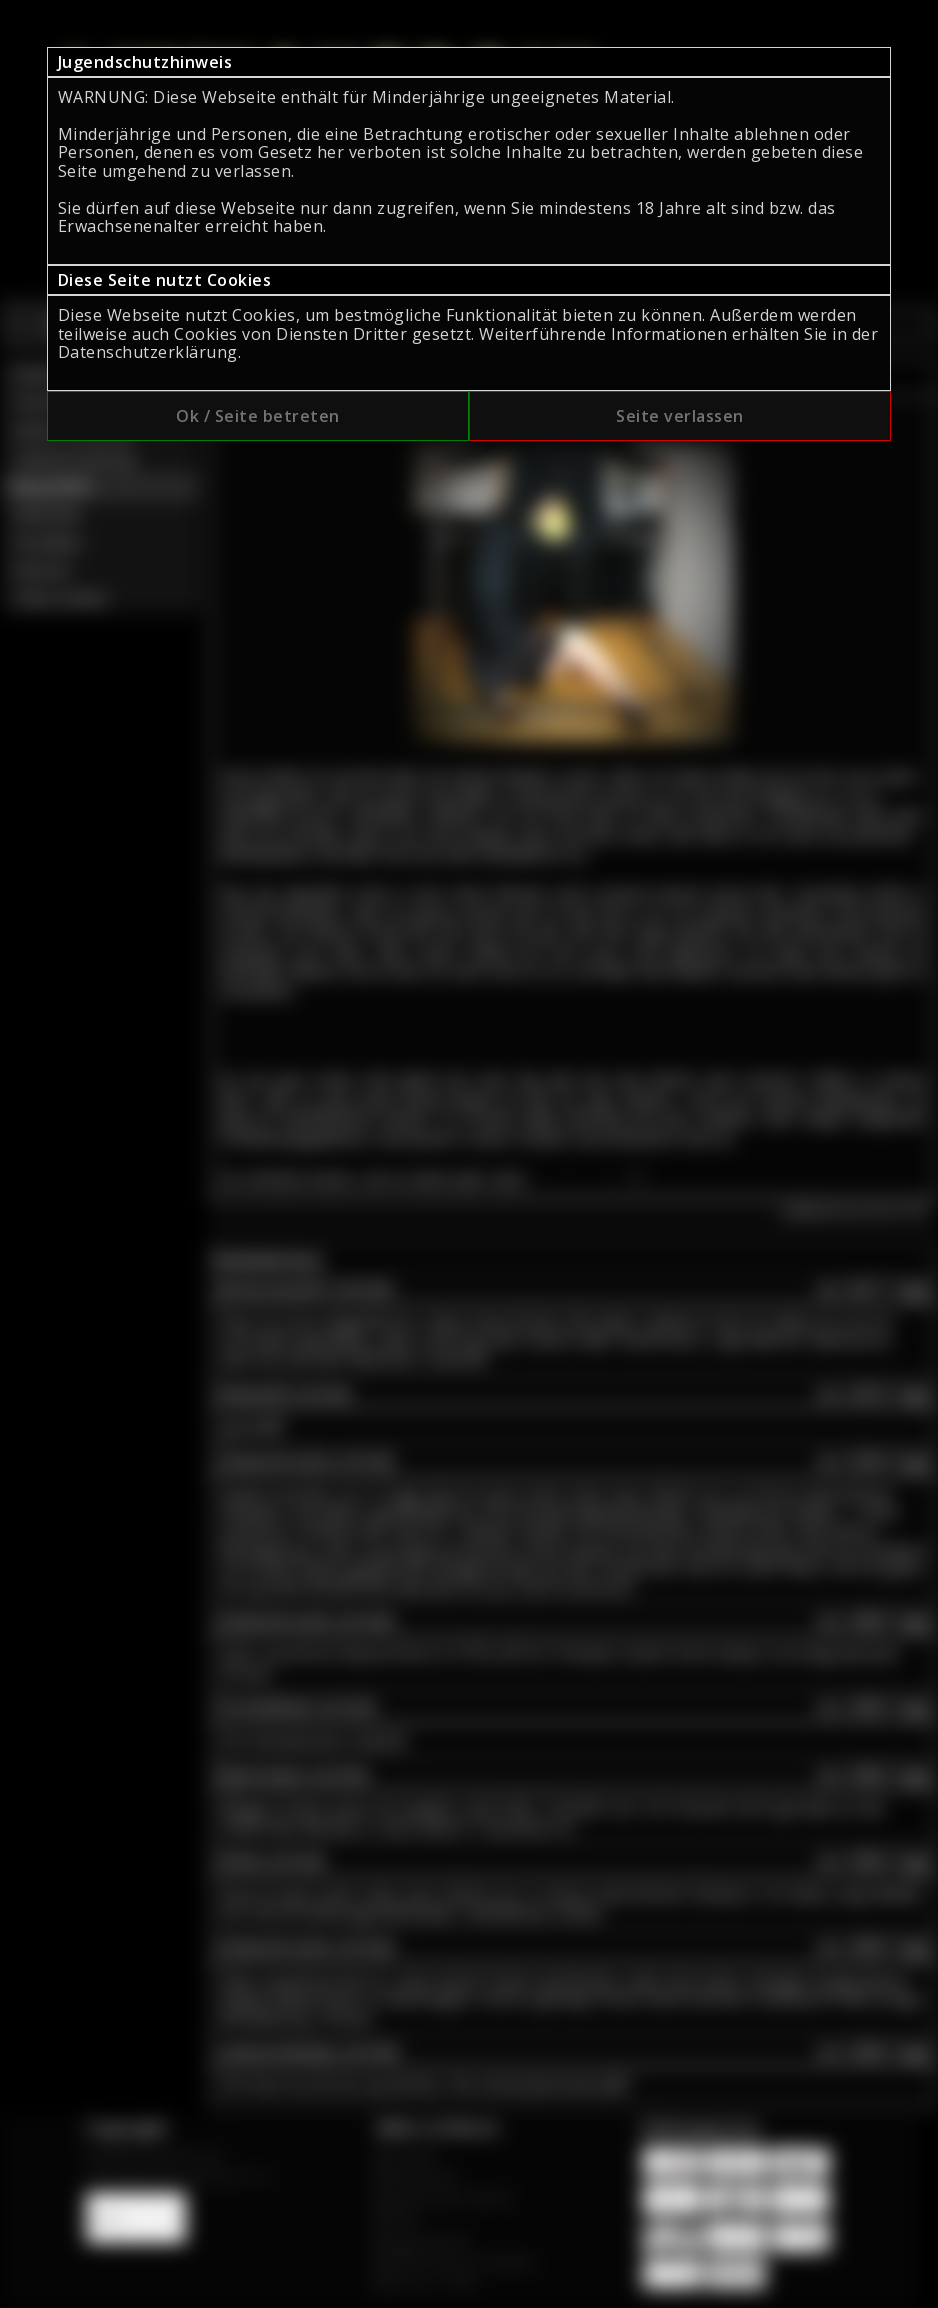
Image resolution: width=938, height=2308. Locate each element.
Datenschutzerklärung (148, 352)
